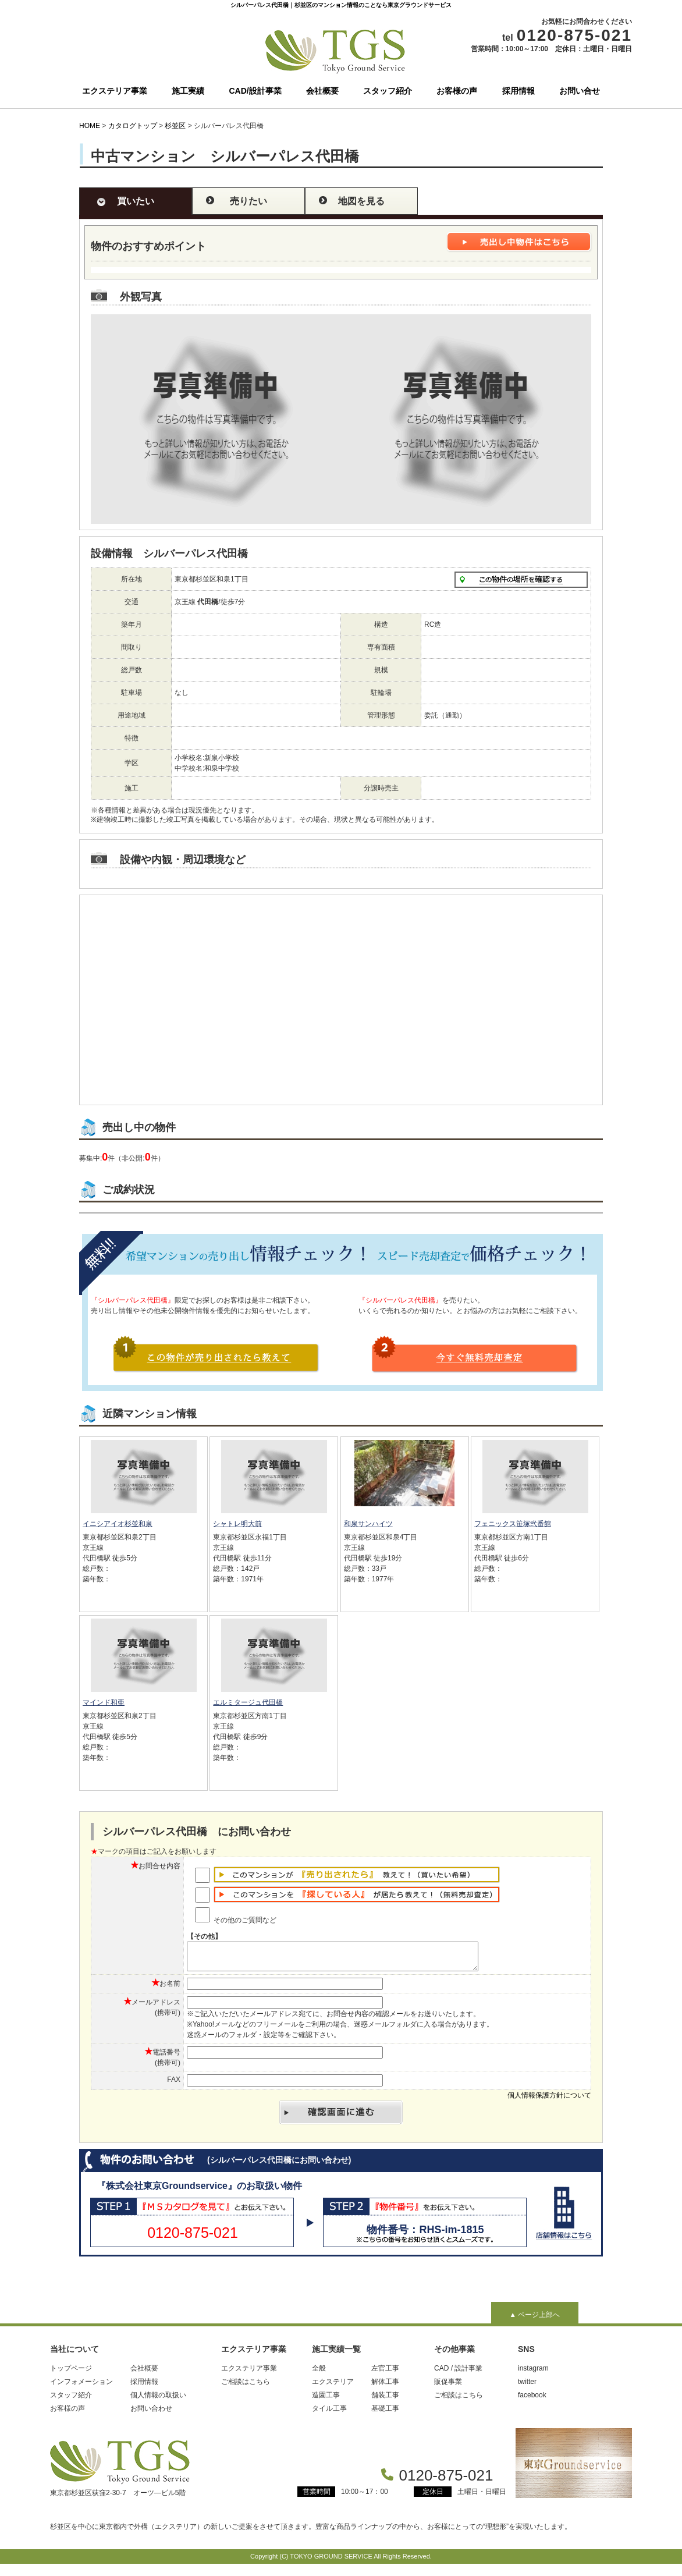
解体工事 (385, 2387)
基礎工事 (385, 2414)
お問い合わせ (151, 2414)
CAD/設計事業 (255, 90)
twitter (527, 2387)
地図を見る (361, 201)
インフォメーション (81, 2387)
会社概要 (322, 90)
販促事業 (448, 2387)
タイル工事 (329, 2414)
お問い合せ (579, 90)
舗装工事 (385, 2400)
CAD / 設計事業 (458, 2373)
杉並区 (175, 126)
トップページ (71, 2373)
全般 (319, 2373)
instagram (533, 2373)
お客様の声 (456, 90)
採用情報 (518, 90)
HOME (89, 126)
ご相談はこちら (245, 2387)
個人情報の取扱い (158, 2400)
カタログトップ (132, 126)
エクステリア (333, 2387)
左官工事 (385, 2373)
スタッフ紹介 (387, 90)
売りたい (248, 201)
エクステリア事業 (114, 90)
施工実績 (188, 90)
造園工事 (326, 2400)
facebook (532, 2400)
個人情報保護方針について (549, 2100)
